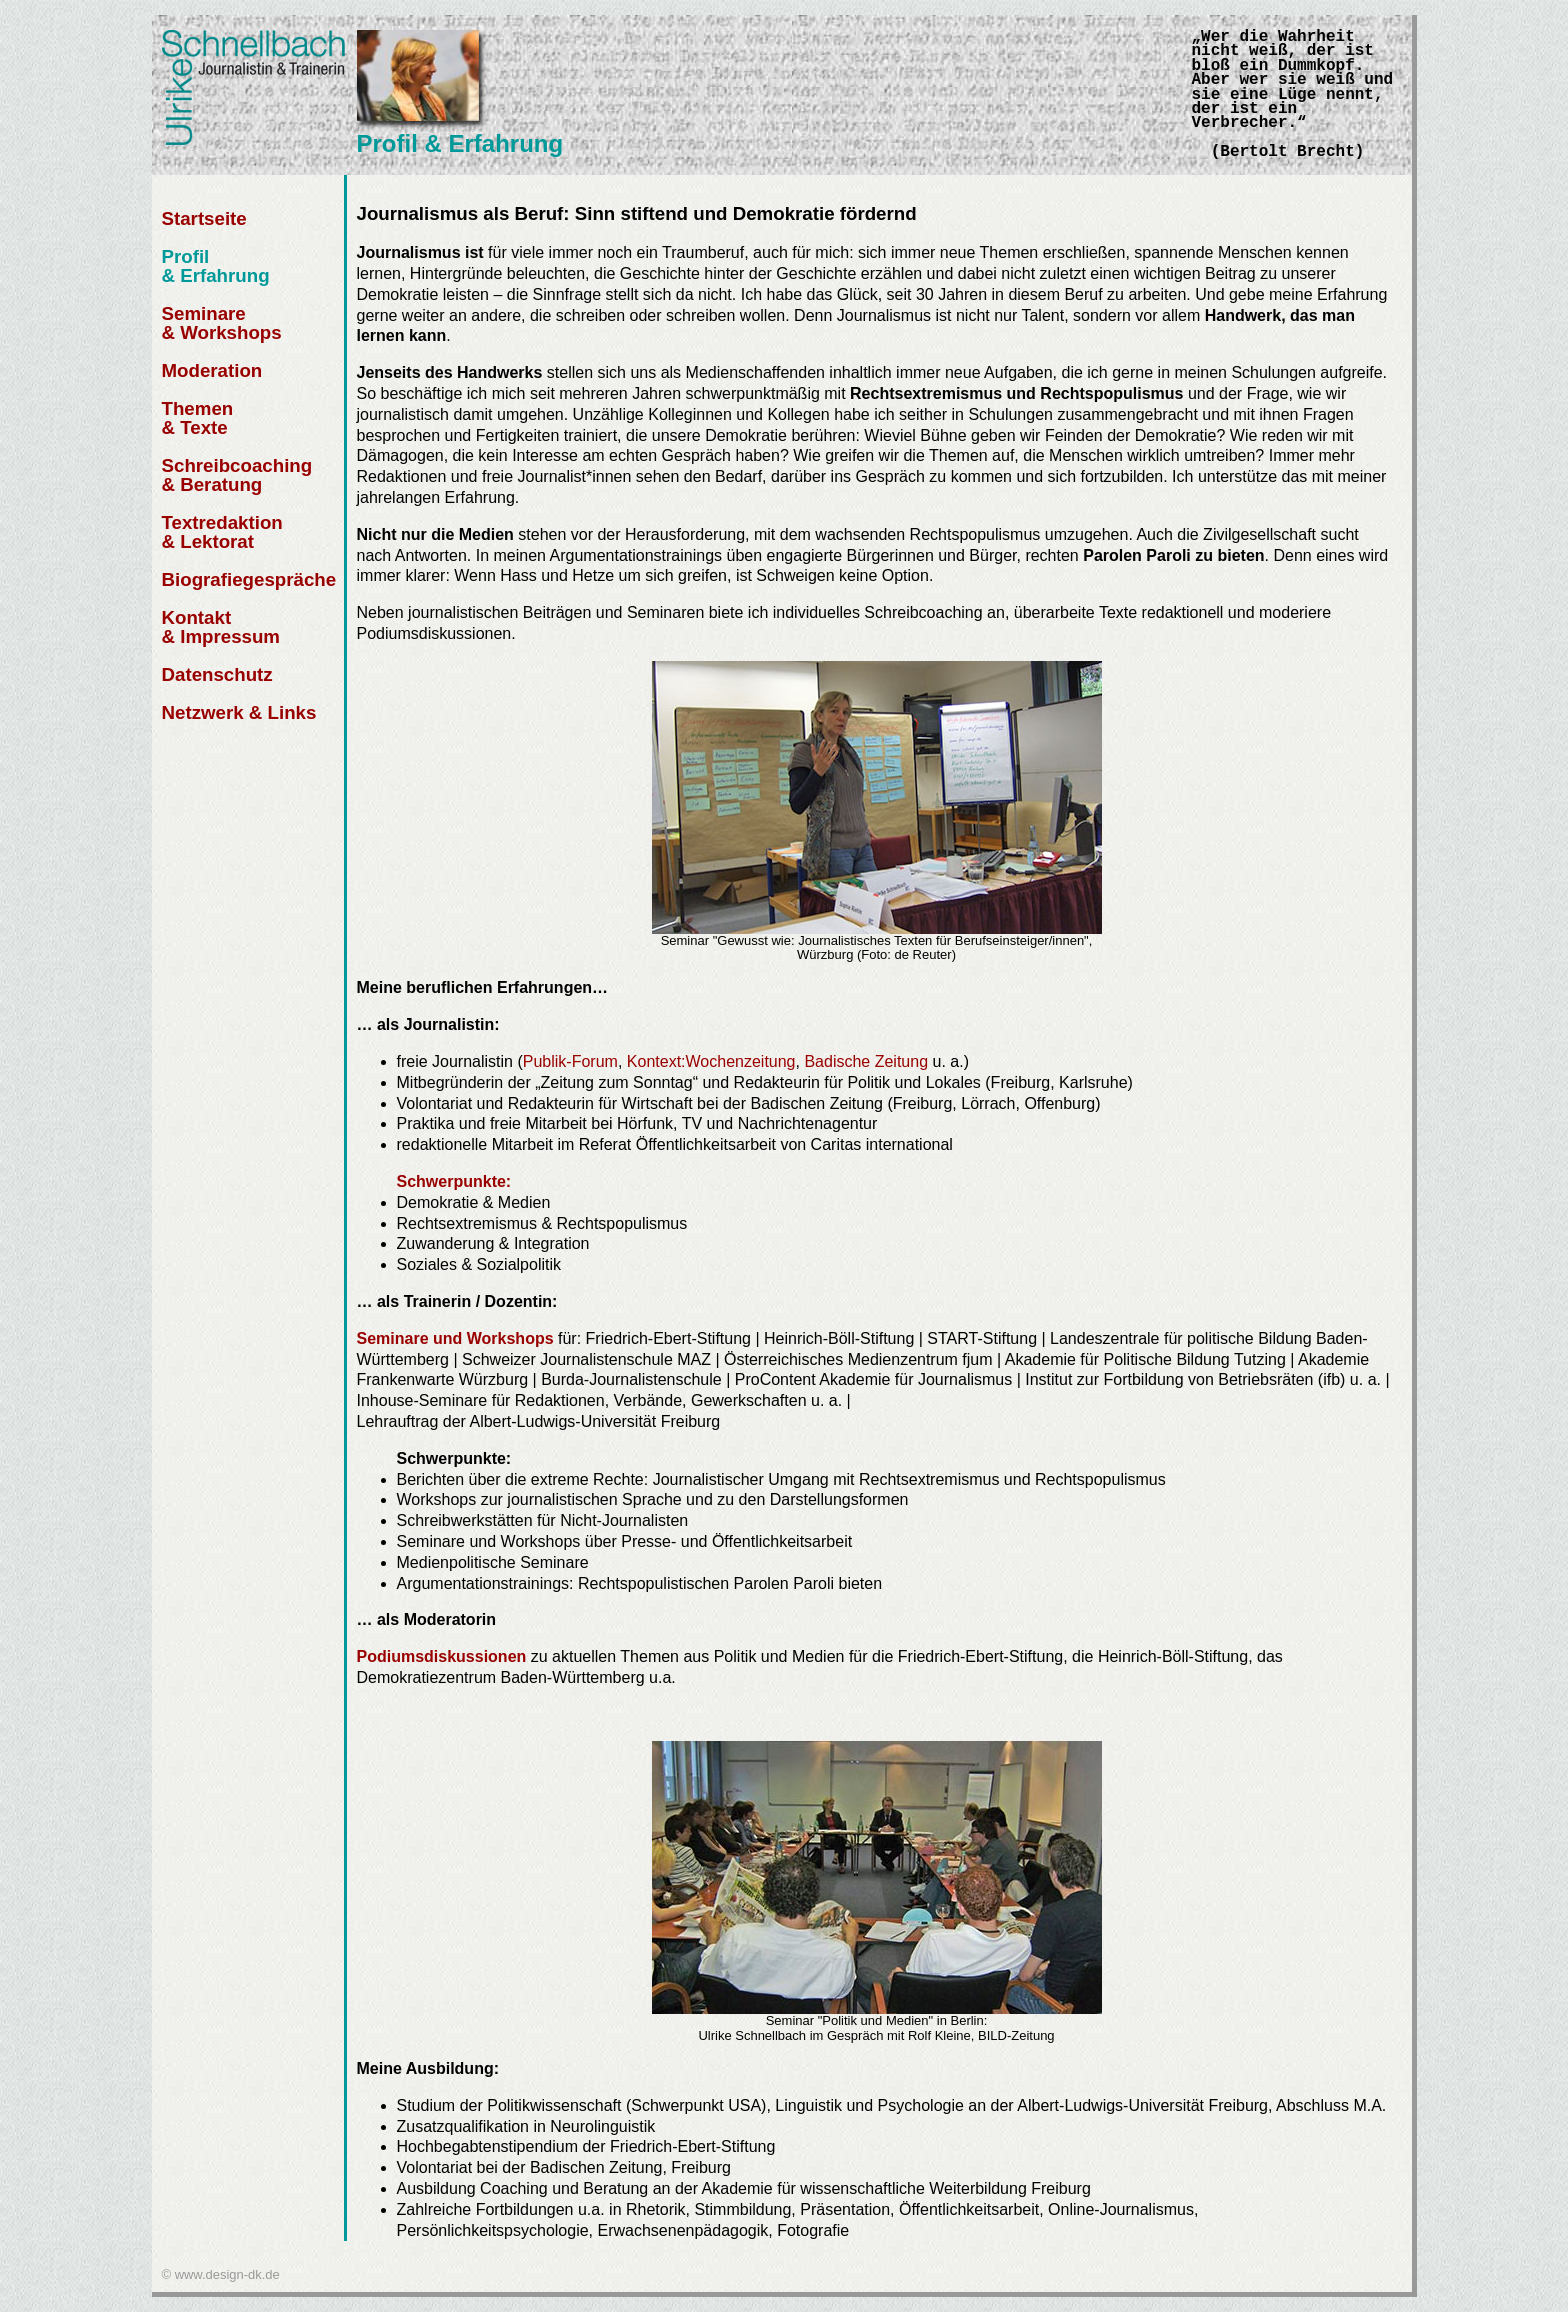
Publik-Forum (570, 1061)
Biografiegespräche (249, 579)
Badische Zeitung (866, 1061)
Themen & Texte (198, 418)
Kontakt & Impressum (221, 627)
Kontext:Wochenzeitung (711, 1061)
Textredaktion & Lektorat (222, 532)
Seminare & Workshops (222, 323)
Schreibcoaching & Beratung (237, 475)
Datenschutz (217, 674)
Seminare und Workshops (455, 1338)
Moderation (212, 370)
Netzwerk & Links (239, 712)
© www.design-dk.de (221, 2274)
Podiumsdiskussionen (444, 1656)
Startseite (204, 218)
